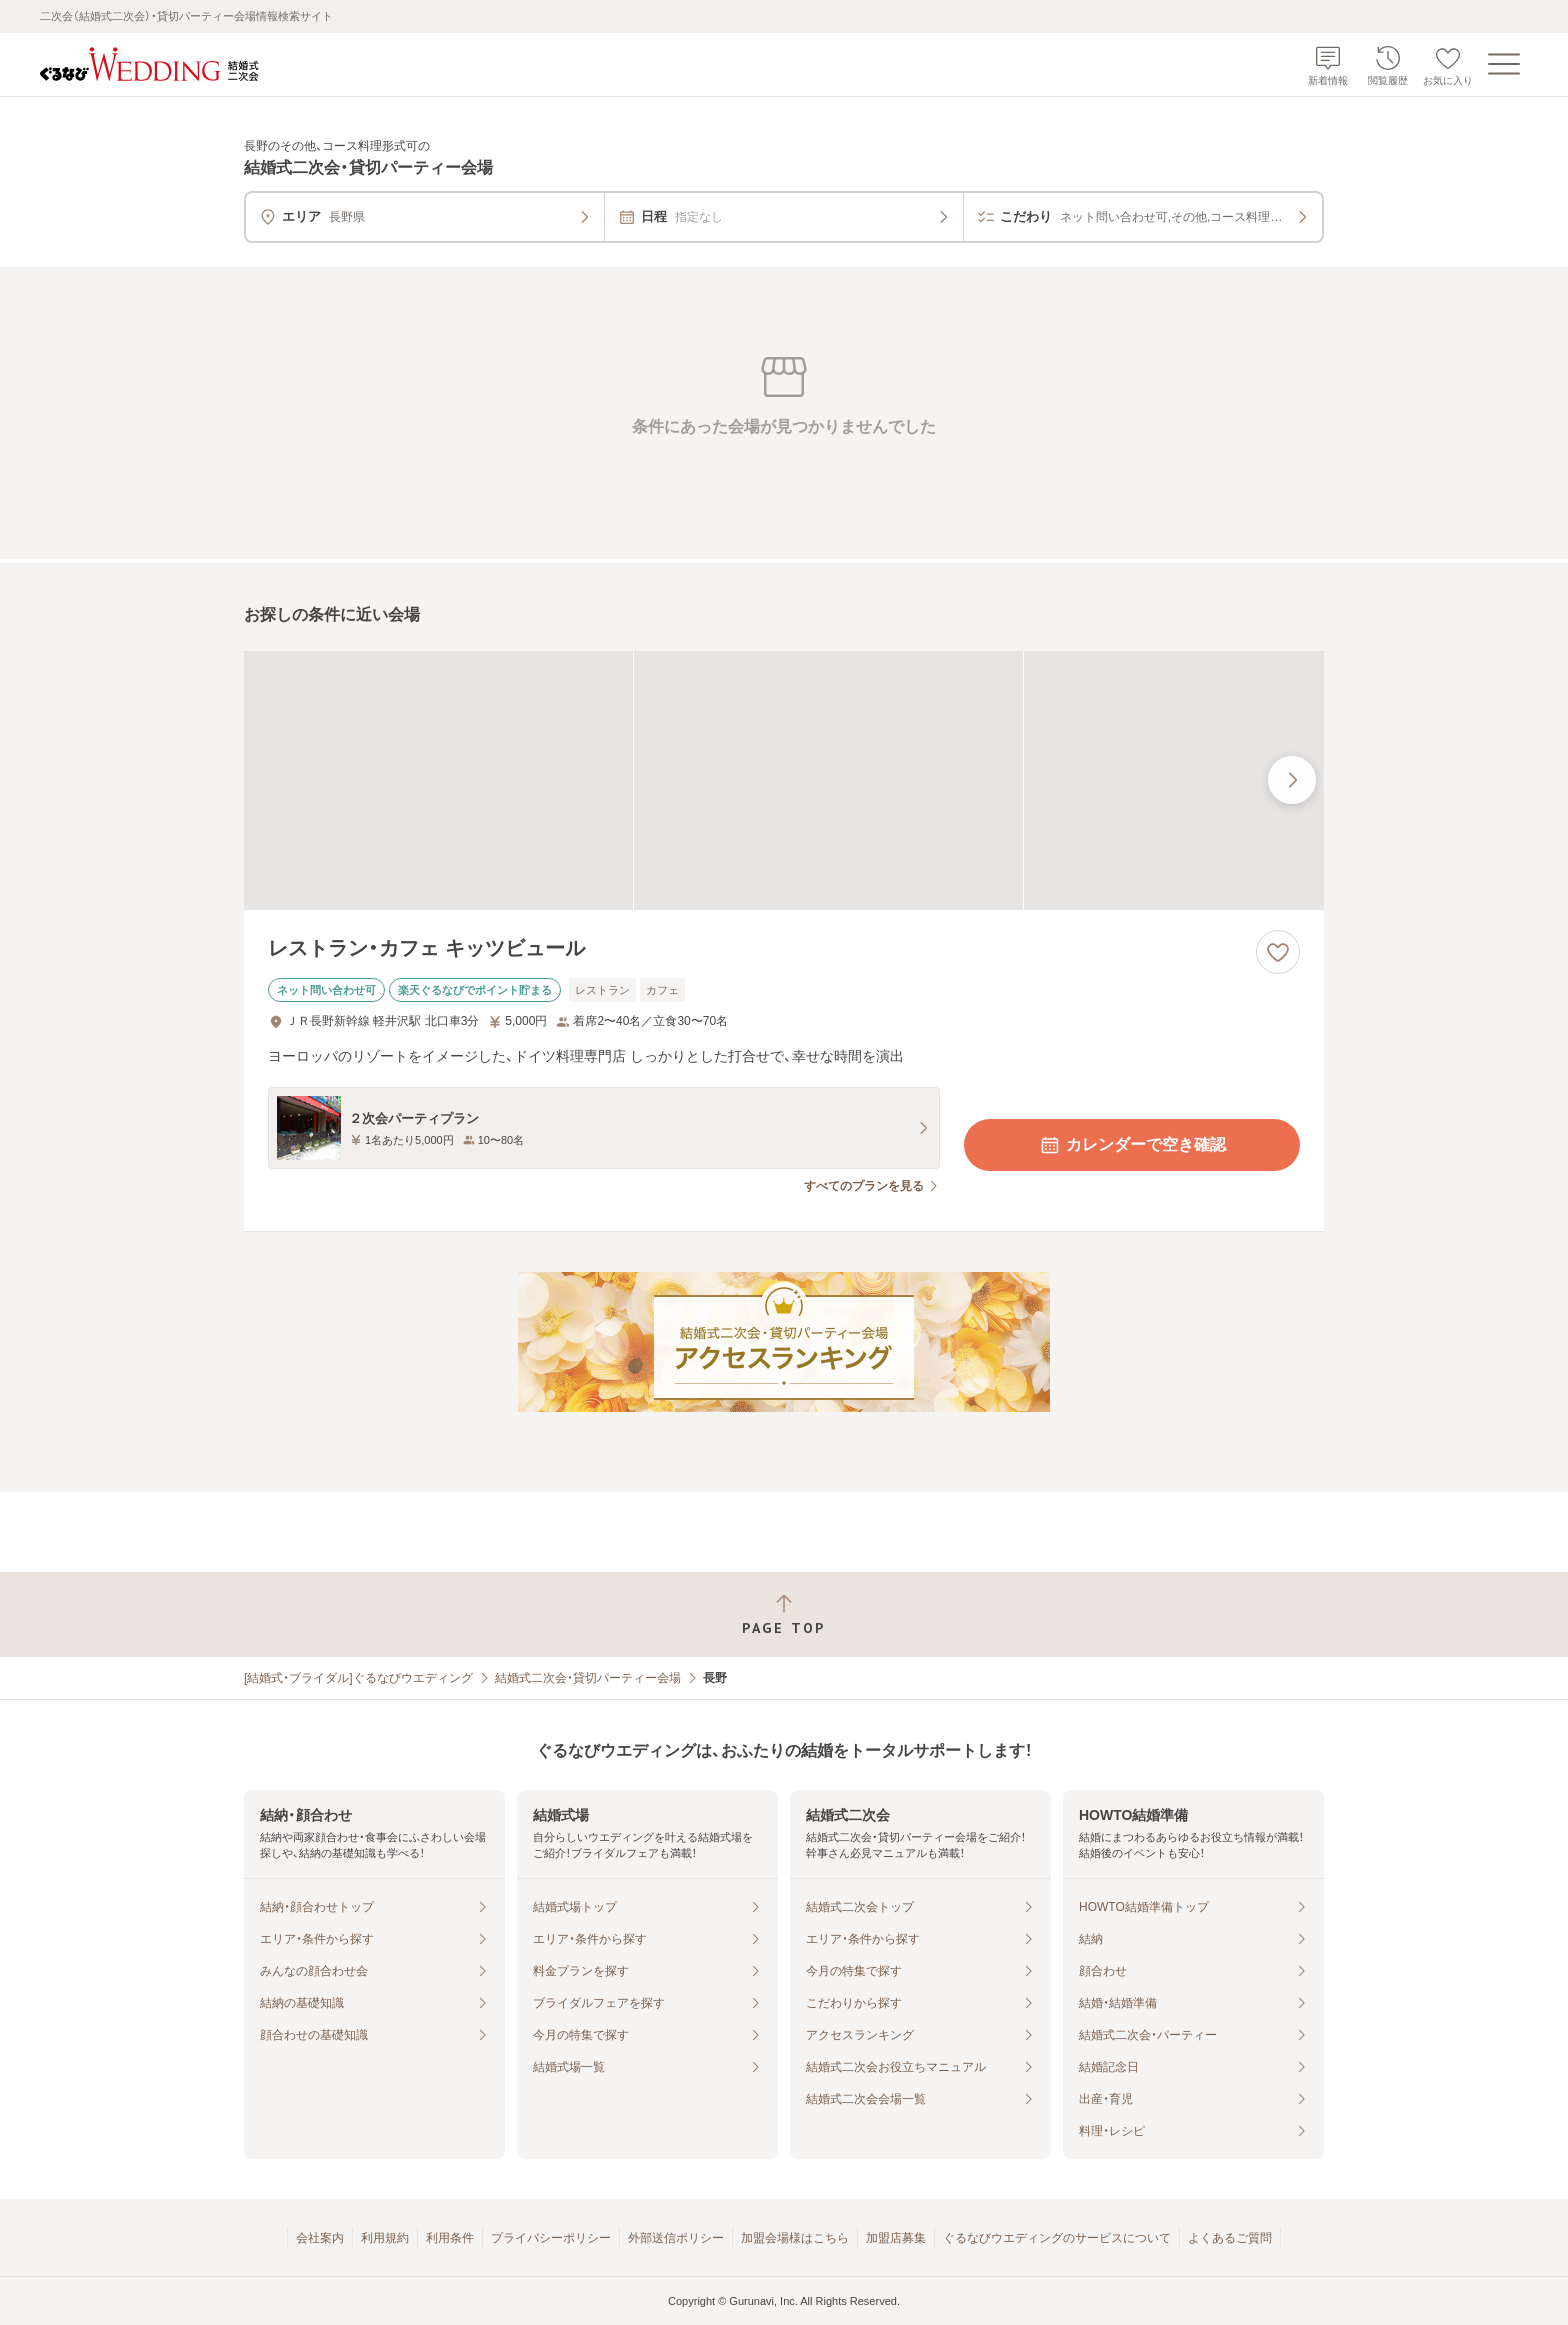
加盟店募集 (896, 2238)
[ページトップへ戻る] (784, 1614)
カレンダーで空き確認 (1132, 1145)
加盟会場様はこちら (795, 2238)
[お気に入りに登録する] (1278, 952)
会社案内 (320, 2238)
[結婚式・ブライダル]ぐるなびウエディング (358, 1678)
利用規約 (385, 2238)
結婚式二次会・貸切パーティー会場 (588, 1678)
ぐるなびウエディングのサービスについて (1057, 2238)
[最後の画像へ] (1292, 780)
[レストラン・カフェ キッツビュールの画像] (784, 780)
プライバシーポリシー (551, 2238)
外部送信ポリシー (676, 2238)
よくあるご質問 (1230, 2238)
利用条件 (450, 2238)
